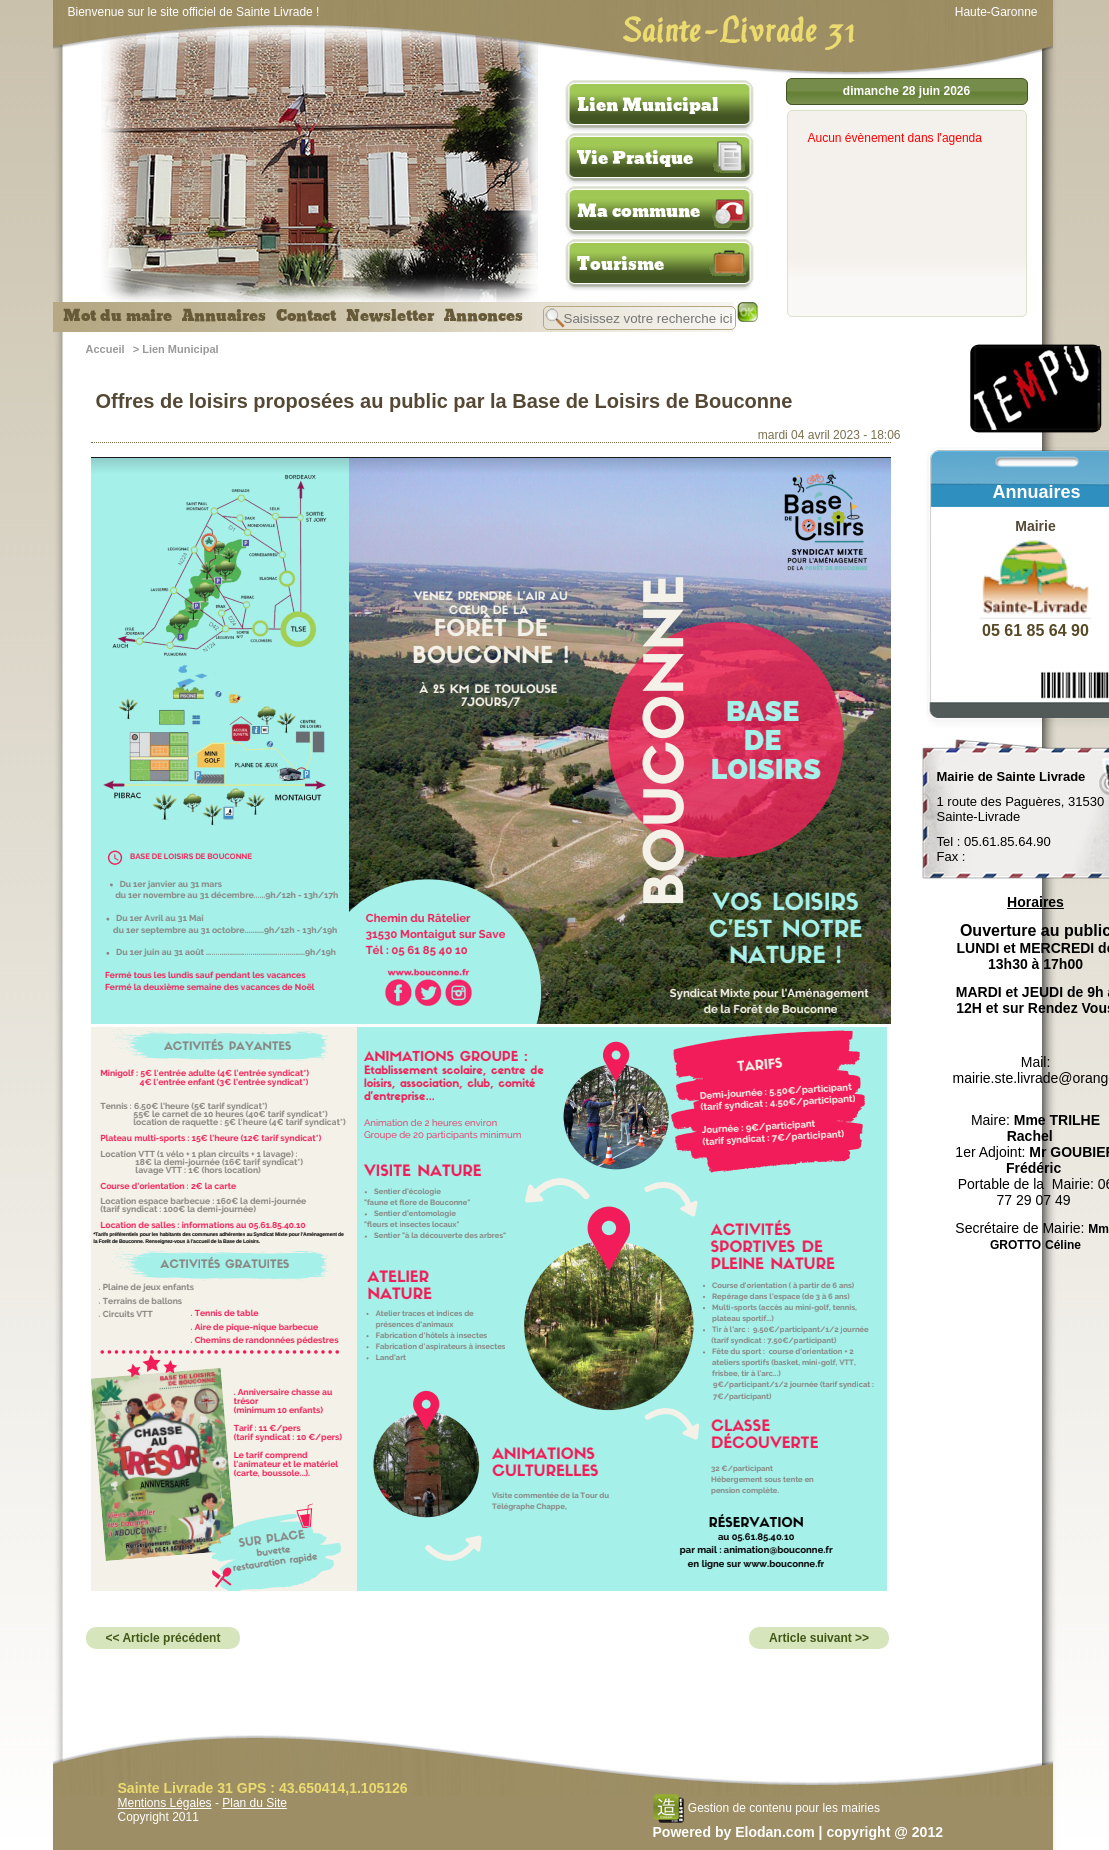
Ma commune (638, 211)
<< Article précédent (163, 1638)
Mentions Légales (165, 1803)
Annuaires (224, 316)
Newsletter (390, 316)
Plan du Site (254, 1803)
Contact (306, 316)
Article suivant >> (819, 1638)
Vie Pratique (635, 158)
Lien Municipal (648, 105)
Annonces (483, 316)
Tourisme (620, 264)
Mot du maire (117, 316)
